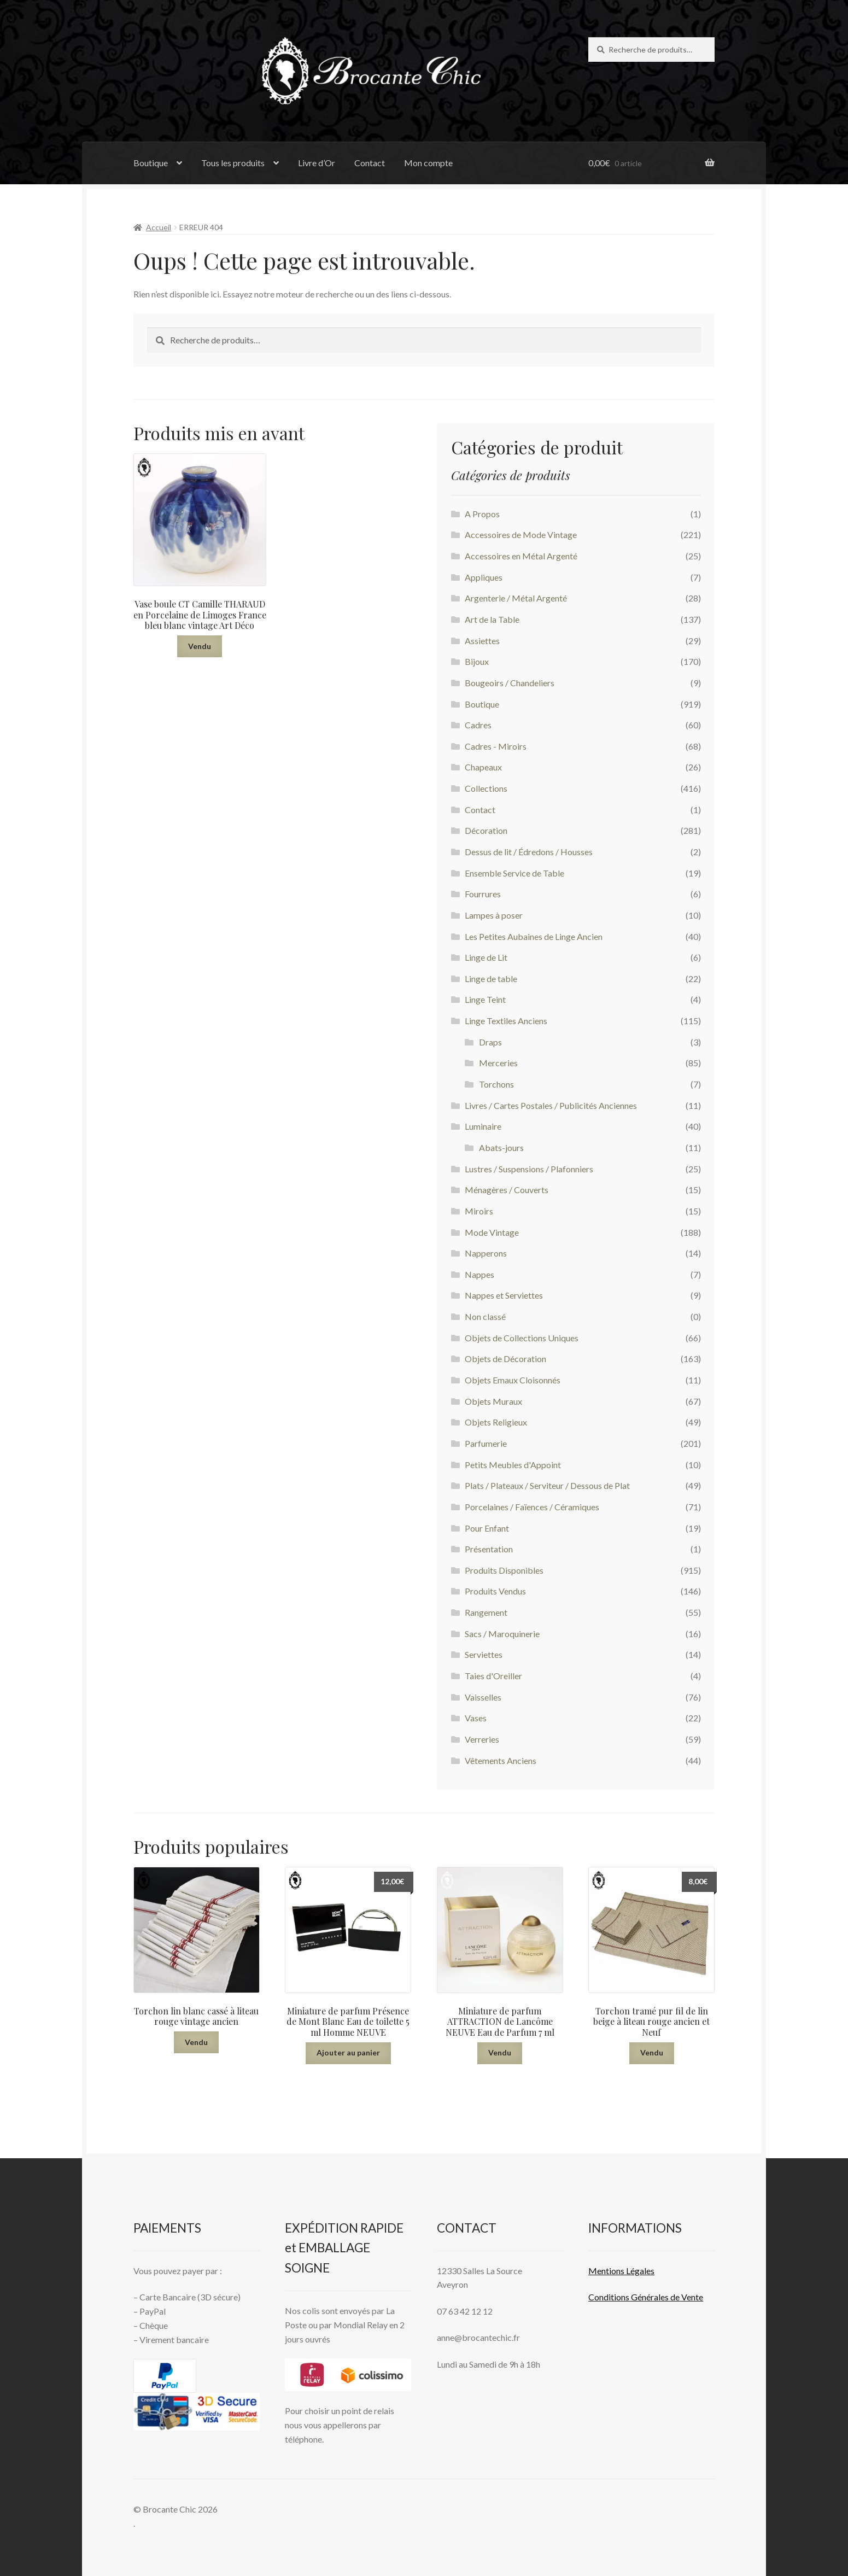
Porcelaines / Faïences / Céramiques (532, 1507)
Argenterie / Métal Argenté (516, 598)
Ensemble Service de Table (514, 873)
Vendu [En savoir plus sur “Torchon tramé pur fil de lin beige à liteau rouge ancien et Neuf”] (651, 2052)
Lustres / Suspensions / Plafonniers (529, 1169)
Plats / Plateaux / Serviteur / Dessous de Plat (547, 1485)
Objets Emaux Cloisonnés (512, 1380)
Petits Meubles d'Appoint (513, 1464)
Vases (476, 1718)
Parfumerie (486, 1443)
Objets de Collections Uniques (521, 1338)
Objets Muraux (493, 1401)
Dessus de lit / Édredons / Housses (529, 851)
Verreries (482, 1739)
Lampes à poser (494, 915)
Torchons (496, 1084)
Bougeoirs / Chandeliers (509, 682)
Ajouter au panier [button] (348, 2052)
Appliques (483, 577)
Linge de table (491, 978)
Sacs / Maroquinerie (502, 1633)
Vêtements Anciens (500, 1760)
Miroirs (479, 1211)
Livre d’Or (316, 162)
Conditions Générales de (634, 2297)
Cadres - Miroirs (496, 746)
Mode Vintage (492, 1232)
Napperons (486, 1253)
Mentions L (621, 2270)
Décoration (486, 830)
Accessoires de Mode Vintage (521, 534)
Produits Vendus (495, 1591)
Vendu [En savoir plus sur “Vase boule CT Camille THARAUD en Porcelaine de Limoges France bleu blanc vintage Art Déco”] (199, 646)
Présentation (489, 1549)
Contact (369, 162)
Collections (486, 788)
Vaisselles (483, 1697)
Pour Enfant (487, 1528)
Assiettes (482, 640)
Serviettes (483, 1654)
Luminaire (483, 1126)
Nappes (479, 1274)
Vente (691, 2297)
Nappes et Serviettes (504, 1295)
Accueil (158, 227)
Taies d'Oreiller (493, 1675)
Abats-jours (501, 1147)
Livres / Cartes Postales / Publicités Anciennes (551, 1105)
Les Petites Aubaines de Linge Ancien (534, 936)
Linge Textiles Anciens (506, 1020)
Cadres (478, 725)
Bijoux (477, 661)
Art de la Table (492, 619)
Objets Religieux (496, 1422)
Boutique (150, 162)
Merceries (498, 1063)
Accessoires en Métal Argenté (521, 556)
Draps (490, 1042)
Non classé (485, 1316)
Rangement (486, 1612)
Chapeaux (483, 767)
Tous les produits (233, 162)
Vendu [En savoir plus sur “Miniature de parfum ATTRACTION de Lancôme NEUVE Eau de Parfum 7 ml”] (499, 2052)
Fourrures (483, 894)
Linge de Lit (486, 957)
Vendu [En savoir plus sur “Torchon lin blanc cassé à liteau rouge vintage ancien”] (196, 2042)
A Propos (482, 514)
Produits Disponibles (504, 1570)
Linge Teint (485, 999)
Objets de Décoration (505, 1358)
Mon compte (428, 162)
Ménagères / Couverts (506, 1189)
